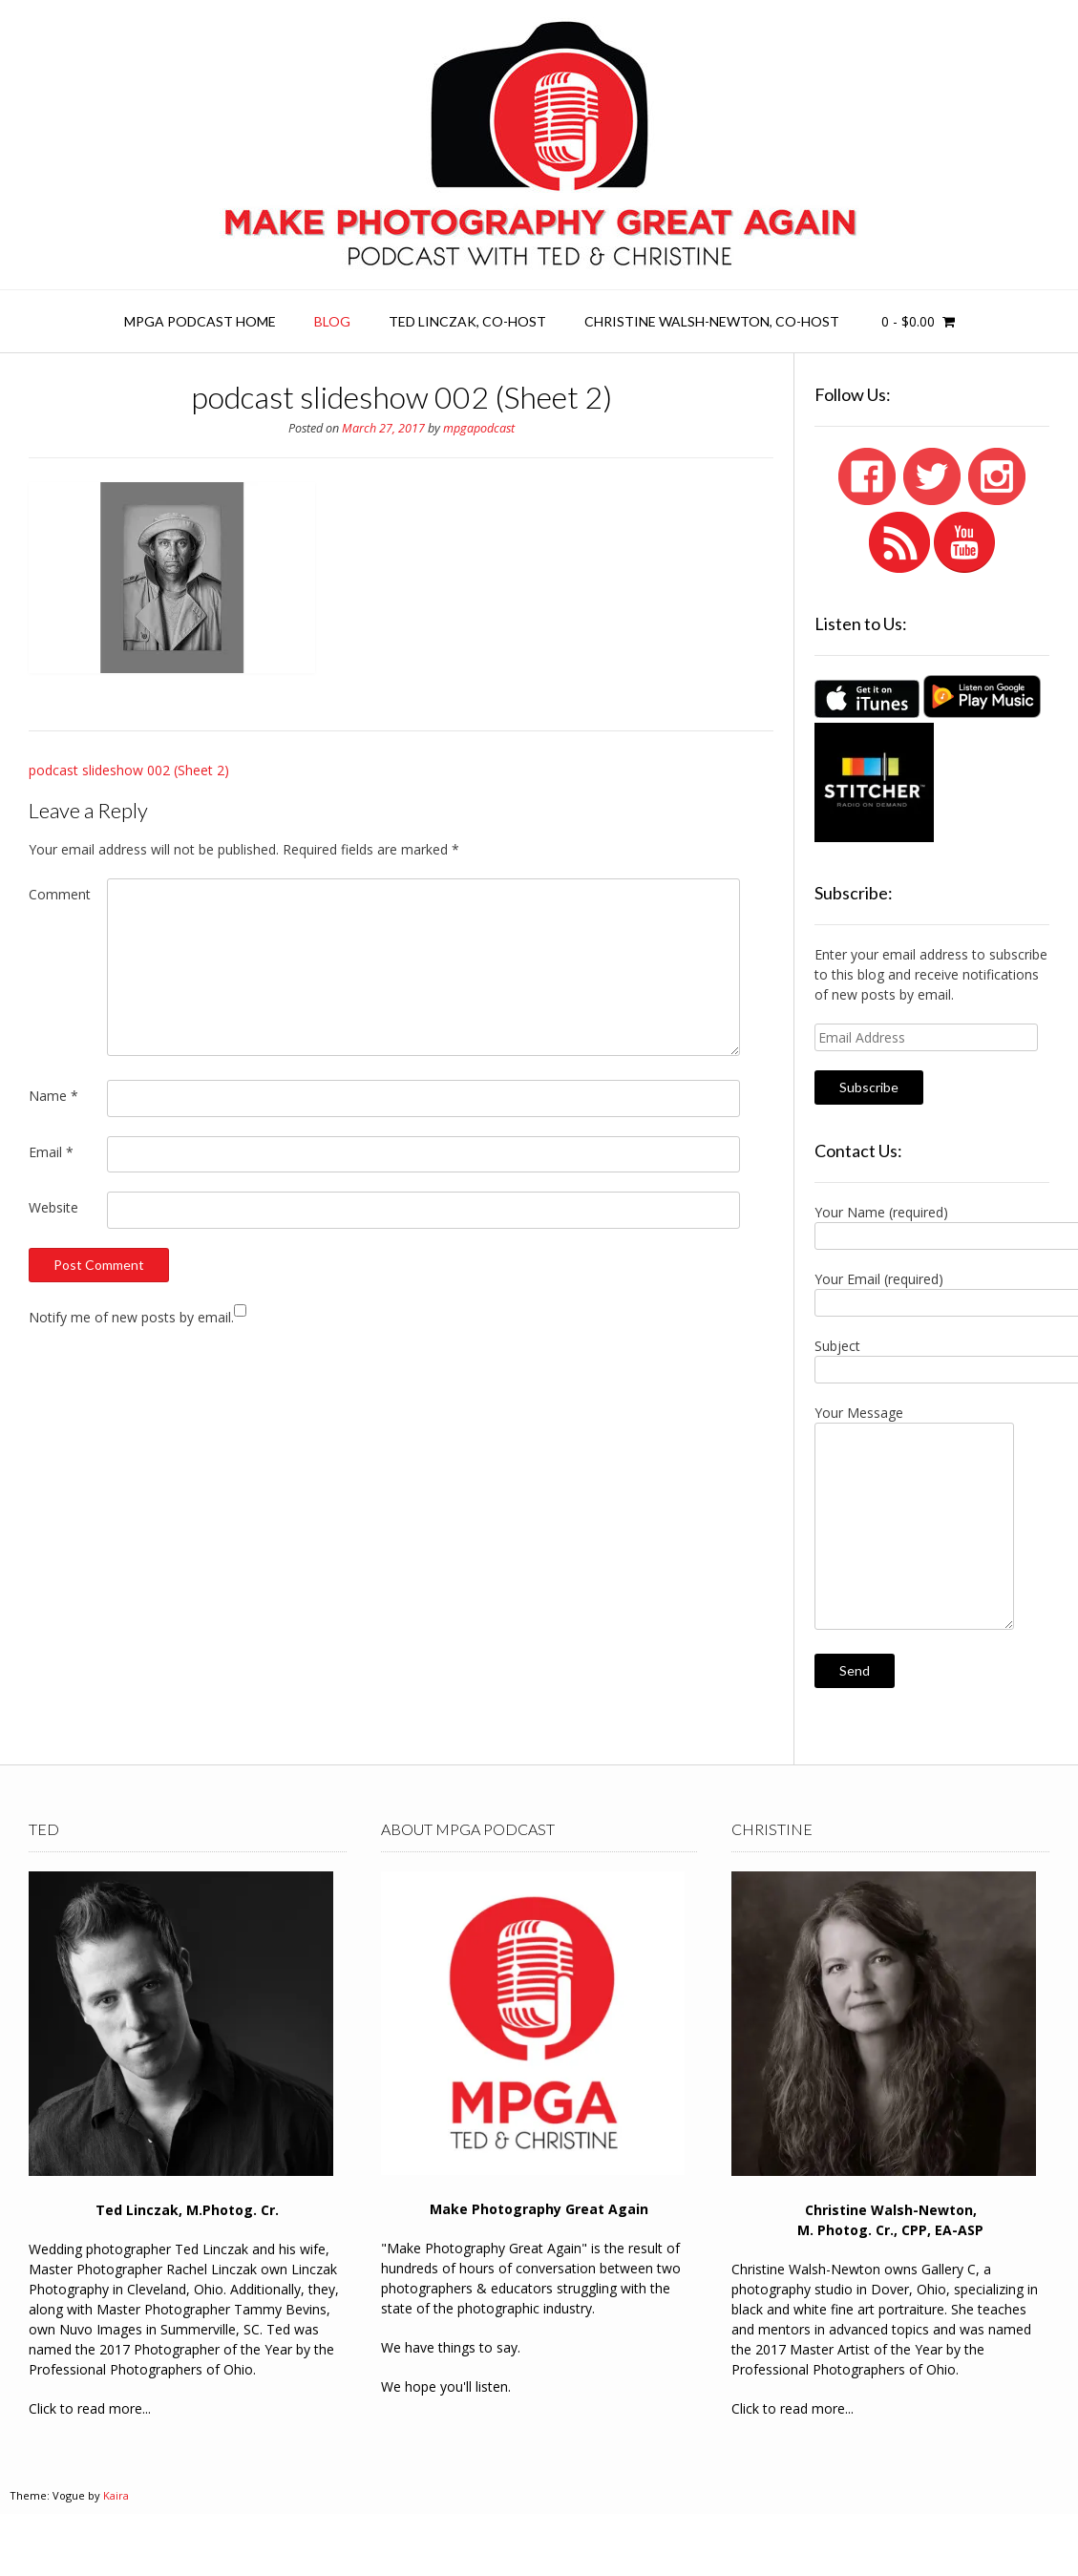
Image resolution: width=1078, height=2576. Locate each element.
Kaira (116, 2495)
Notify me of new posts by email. (131, 1317)
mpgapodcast (479, 428)
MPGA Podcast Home (200, 321)
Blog (332, 321)
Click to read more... (90, 2408)
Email (51, 1152)
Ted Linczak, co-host (467, 321)
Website (53, 1207)
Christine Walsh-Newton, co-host (711, 321)
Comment (60, 894)
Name (53, 1096)
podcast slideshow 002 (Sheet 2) (129, 770)
